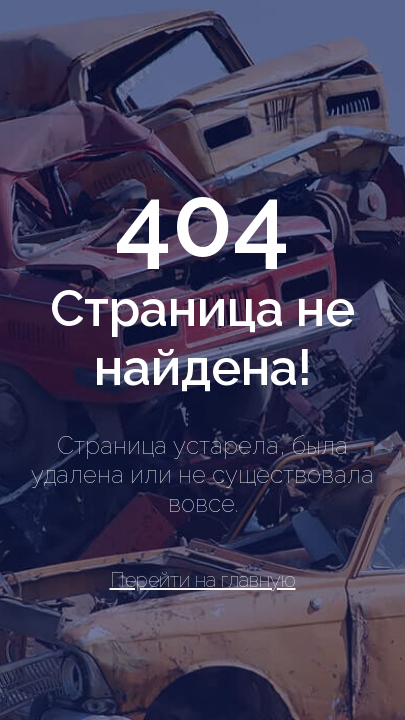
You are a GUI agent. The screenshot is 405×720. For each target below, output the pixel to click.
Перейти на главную (203, 580)
